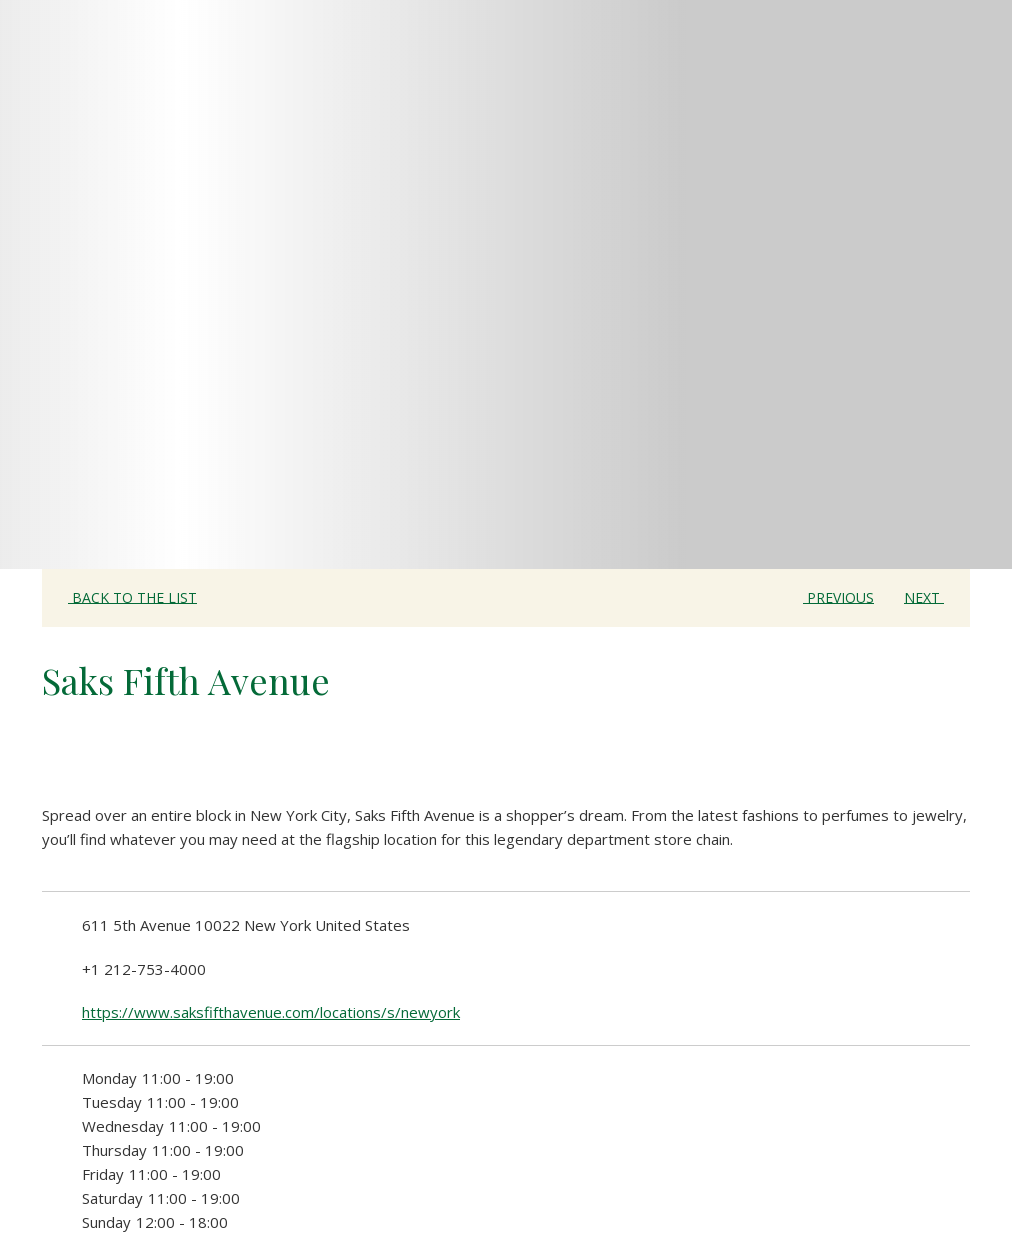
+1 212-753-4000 (144, 969)
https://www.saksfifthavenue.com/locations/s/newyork (271, 1012)
